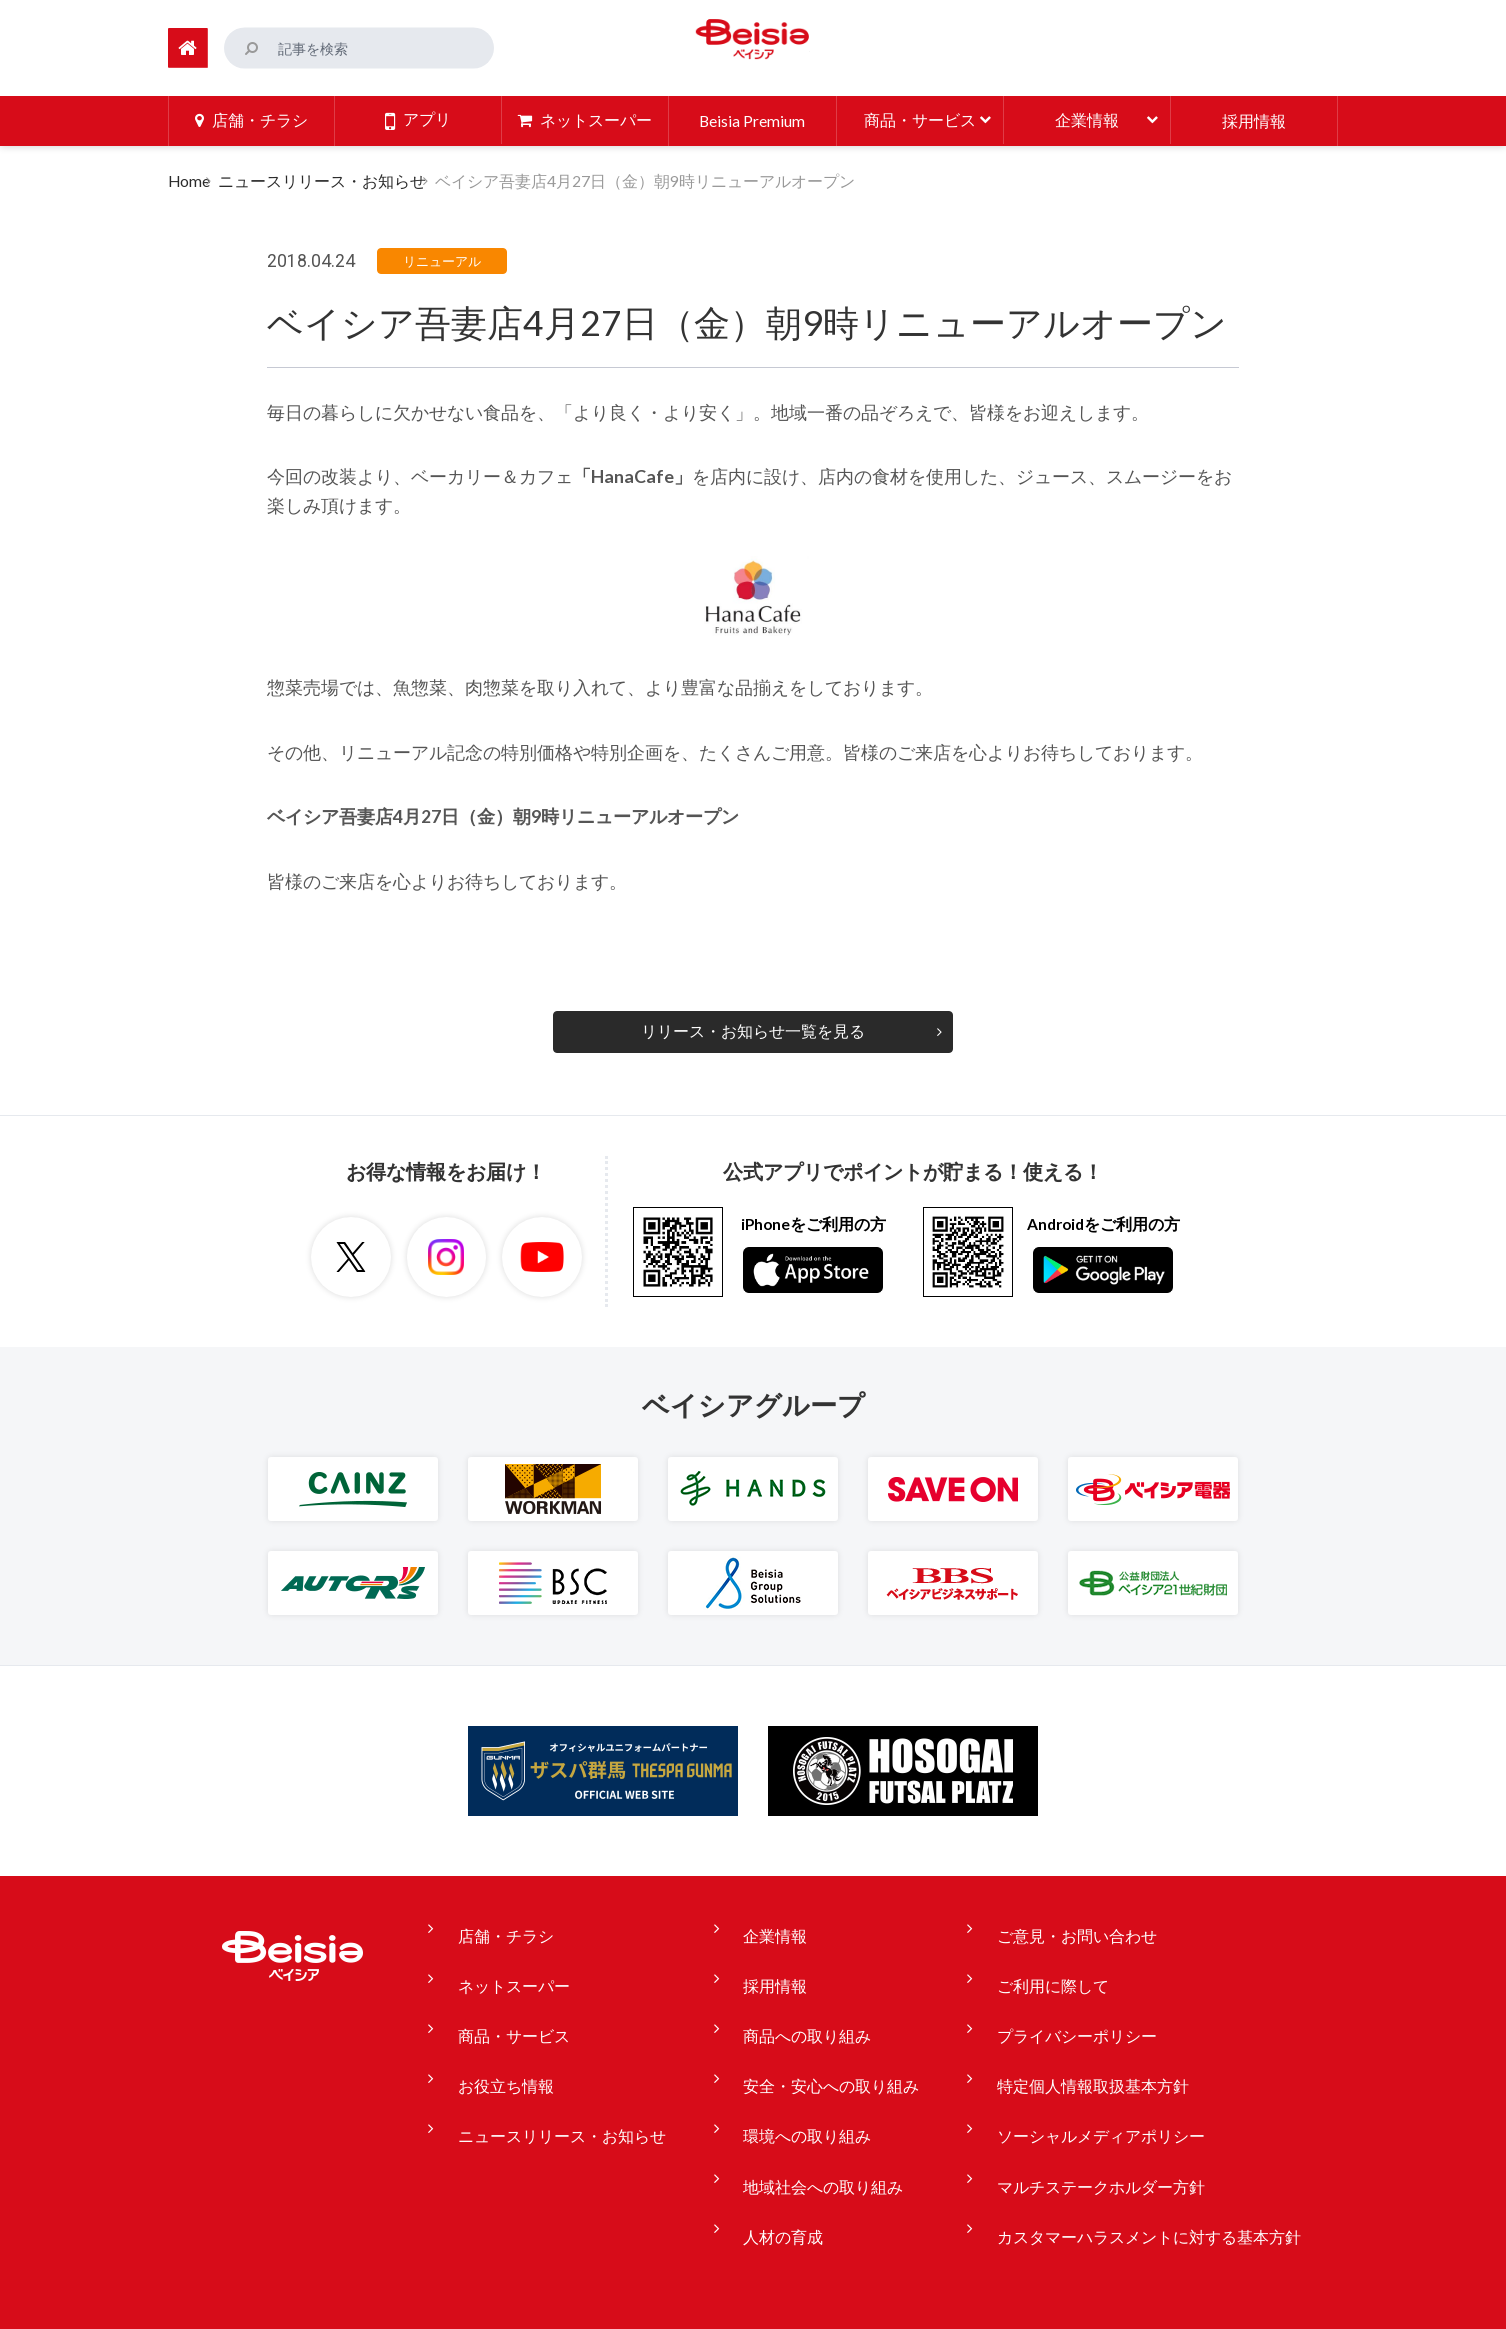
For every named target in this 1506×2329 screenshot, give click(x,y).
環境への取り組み (804, 2076)
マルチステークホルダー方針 (1074, 2113)
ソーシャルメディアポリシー (1074, 2076)
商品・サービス (534, 2001)
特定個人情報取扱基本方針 (1066, 2039)
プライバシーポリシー (1050, 2001)
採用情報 (772, 1964)
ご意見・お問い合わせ (1050, 1927)
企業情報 (772, 1927)
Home (189, 179)
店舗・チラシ (526, 1927)
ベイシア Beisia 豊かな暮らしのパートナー (753, 44)
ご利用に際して (1026, 1964)
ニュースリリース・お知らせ (336, 179)
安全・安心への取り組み (828, 2039)
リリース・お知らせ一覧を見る (753, 1029)
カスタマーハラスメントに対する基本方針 (1122, 2151)
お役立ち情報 (526, 2039)
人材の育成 (780, 2151)
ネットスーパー (534, 1964)
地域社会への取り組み (820, 2113)
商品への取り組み (804, 2001)
